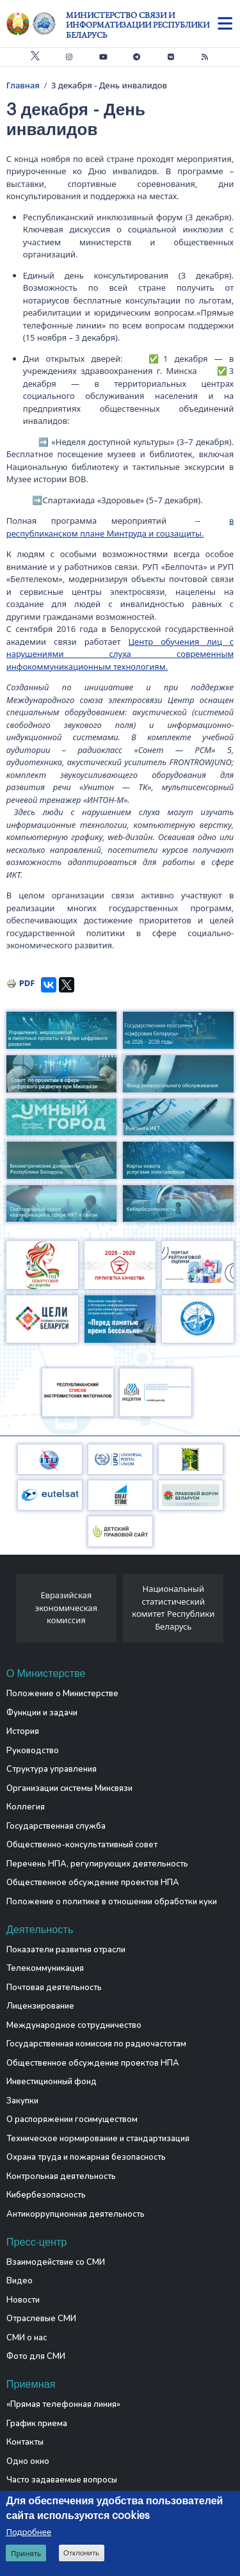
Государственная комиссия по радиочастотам (96, 2044)
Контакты (25, 2442)
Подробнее (28, 2532)
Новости (23, 2300)
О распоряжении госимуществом (72, 2119)
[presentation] (11, 1611)
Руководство (32, 1750)
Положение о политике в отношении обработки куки (111, 1902)
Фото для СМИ (35, 2356)
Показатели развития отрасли (65, 1950)
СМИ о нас (26, 2338)
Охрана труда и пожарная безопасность (86, 2157)
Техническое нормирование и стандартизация (97, 2138)
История (22, 1731)
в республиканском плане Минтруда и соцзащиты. (120, 527)
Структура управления (51, 1769)
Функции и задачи (41, 1713)
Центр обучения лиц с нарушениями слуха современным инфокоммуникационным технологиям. (120, 654)
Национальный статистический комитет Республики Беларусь (173, 1607)
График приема (36, 2423)
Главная (23, 85)
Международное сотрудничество (73, 2025)
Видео (19, 2281)
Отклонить (81, 2553)
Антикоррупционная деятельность (75, 2214)
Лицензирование (40, 2006)
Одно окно (27, 2461)
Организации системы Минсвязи (69, 1788)
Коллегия (25, 1807)
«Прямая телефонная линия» (63, 2404)
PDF (27, 983)
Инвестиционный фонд (51, 2081)
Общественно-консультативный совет (81, 1845)
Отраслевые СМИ (41, 2318)
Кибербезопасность (46, 2195)
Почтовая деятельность (54, 1987)
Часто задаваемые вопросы (61, 2480)
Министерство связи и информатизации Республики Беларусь (137, 25)
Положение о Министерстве (62, 1693)
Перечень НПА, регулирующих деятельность (97, 1864)
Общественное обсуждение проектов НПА (92, 1882)
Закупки (22, 2101)
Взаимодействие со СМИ (55, 2262)
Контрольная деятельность (61, 2176)
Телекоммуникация (45, 1968)
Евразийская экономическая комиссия (66, 1607)
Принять (26, 2553)
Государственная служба (56, 1826)
